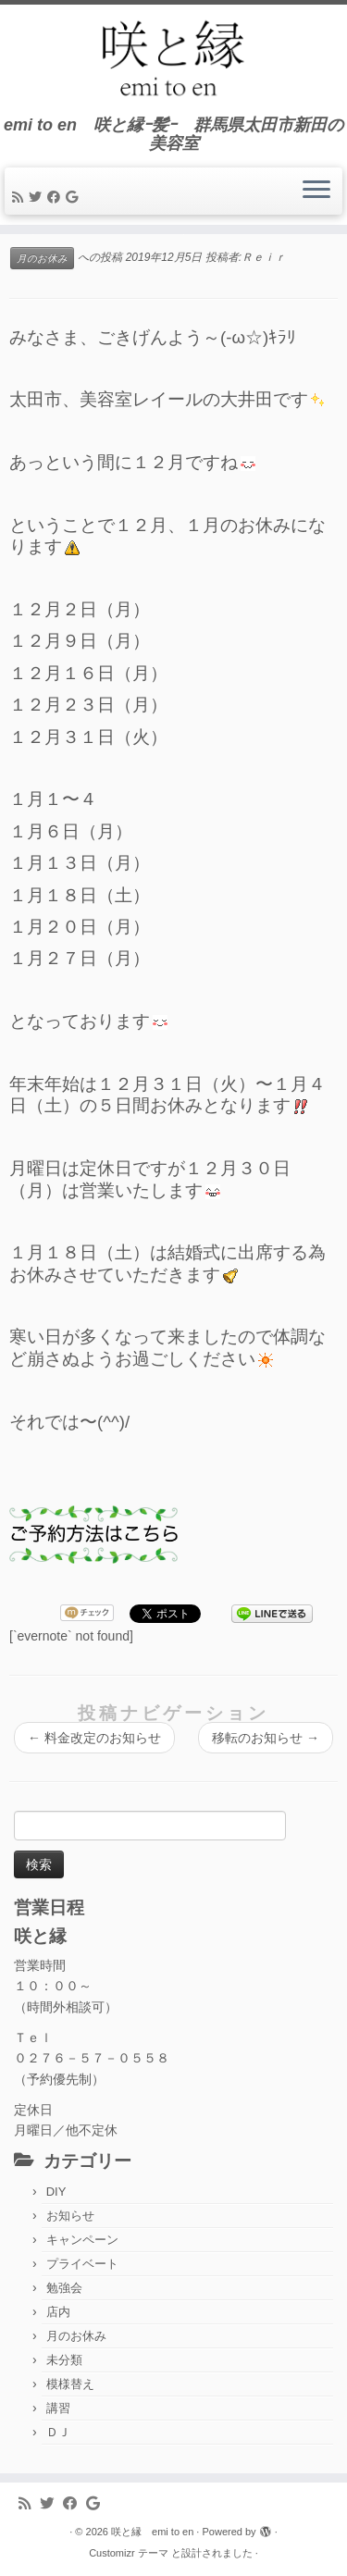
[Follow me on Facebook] (56, 197)
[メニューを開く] (316, 191)
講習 (58, 2408)
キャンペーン (82, 2240)
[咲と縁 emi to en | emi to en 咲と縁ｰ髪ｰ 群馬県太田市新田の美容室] (173, 60)
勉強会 (64, 2288)
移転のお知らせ (265, 1737)
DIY (56, 2191)
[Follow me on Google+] (74, 197)
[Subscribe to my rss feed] (20, 197)
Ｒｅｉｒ (264, 257)
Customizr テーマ (128, 2552)
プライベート (82, 2264)
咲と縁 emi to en (152, 2531)
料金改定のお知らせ (94, 1737)
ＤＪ (58, 2432)
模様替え (70, 2384)
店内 (58, 2312)
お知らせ (70, 2216)
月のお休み (42, 258)
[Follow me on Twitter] (38, 197)
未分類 (64, 2360)
